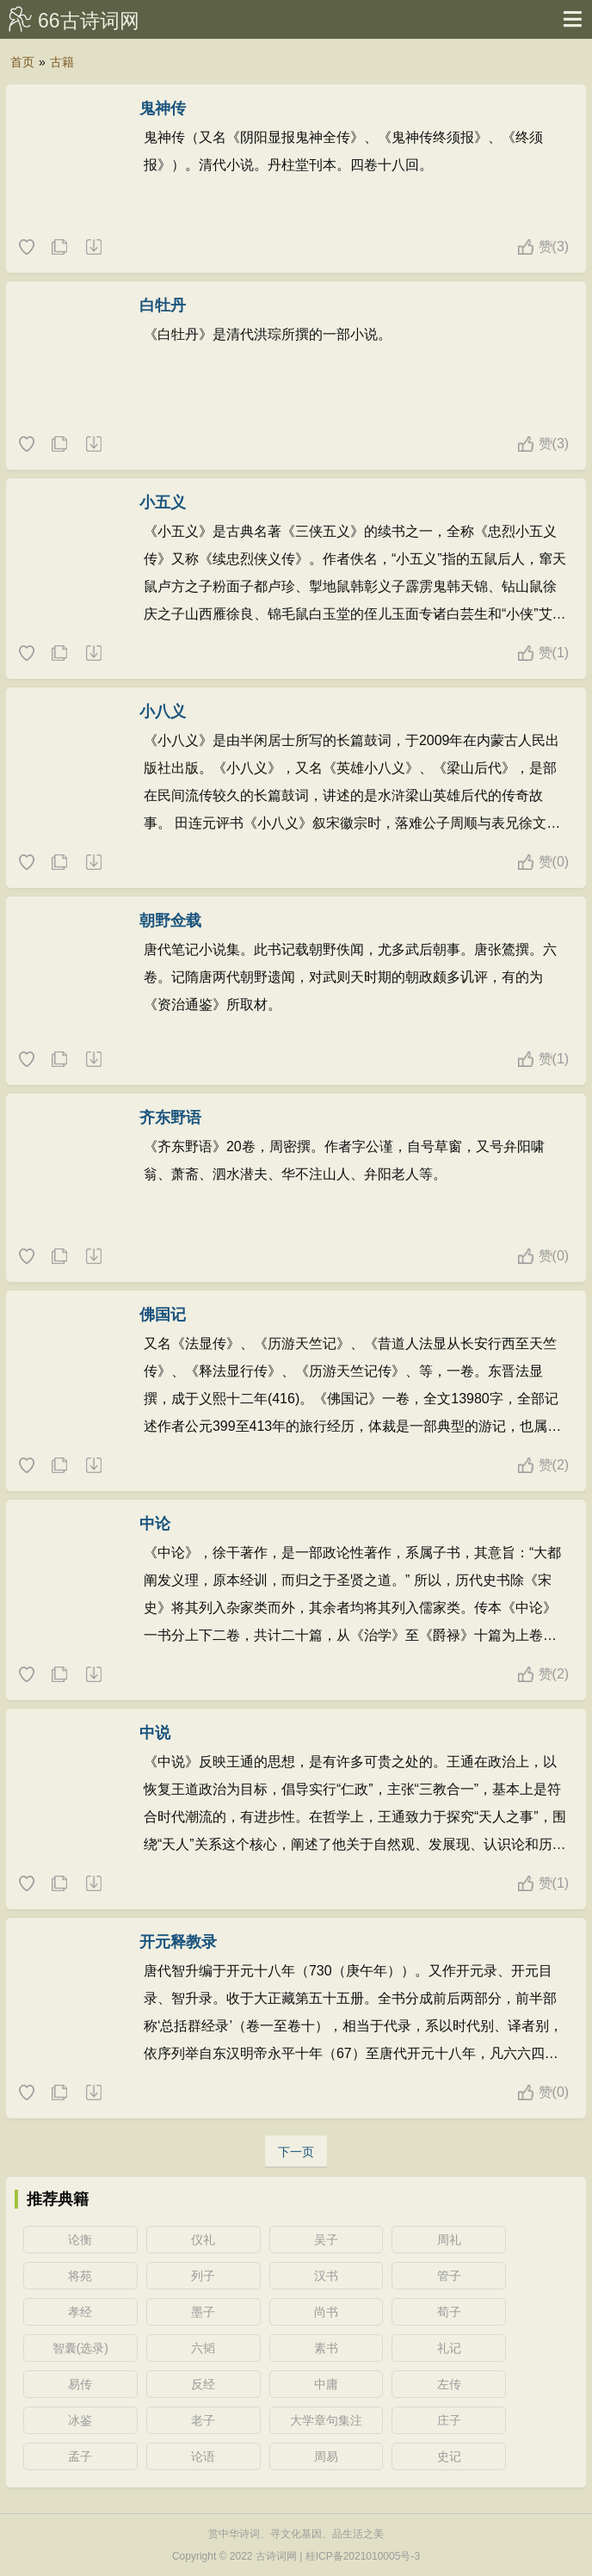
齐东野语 (170, 1117)
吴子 (326, 2239)
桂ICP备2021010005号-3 (362, 2556)
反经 (203, 2384)
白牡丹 (162, 305)
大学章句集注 (326, 2420)
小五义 (162, 502)
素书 (326, 2348)
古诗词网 (276, 2556)
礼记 (449, 2348)
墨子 (203, 2312)
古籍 (62, 62)
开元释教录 (178, 1941)
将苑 (80, 2276)
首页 (22, 62)
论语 (203, 2456)
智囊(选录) (80, 2348)
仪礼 (203, 2239)
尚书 (326, 2312)
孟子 (80, 2456)
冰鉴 (80, 2420)
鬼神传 (162, 108)
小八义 (162, 711)
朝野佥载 (170, 920)
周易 (326, 2456)
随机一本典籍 (93, 247)
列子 (203, 2276)
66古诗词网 (88, 20)
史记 (449, 2456)
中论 (154, 1523)
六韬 (203, 2348)
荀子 (449, 2312)
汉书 (326, 2276)
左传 (449, 2384)
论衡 (80, 2239)
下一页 (296, 2152)
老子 (203, 2420)
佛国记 (162, 1314)
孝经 (80, 2312)
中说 (154, 1732)
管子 (449, 2276)
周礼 (449, 2239)
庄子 (449, 2420)
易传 (80, 2384)
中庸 (326, 2384)
